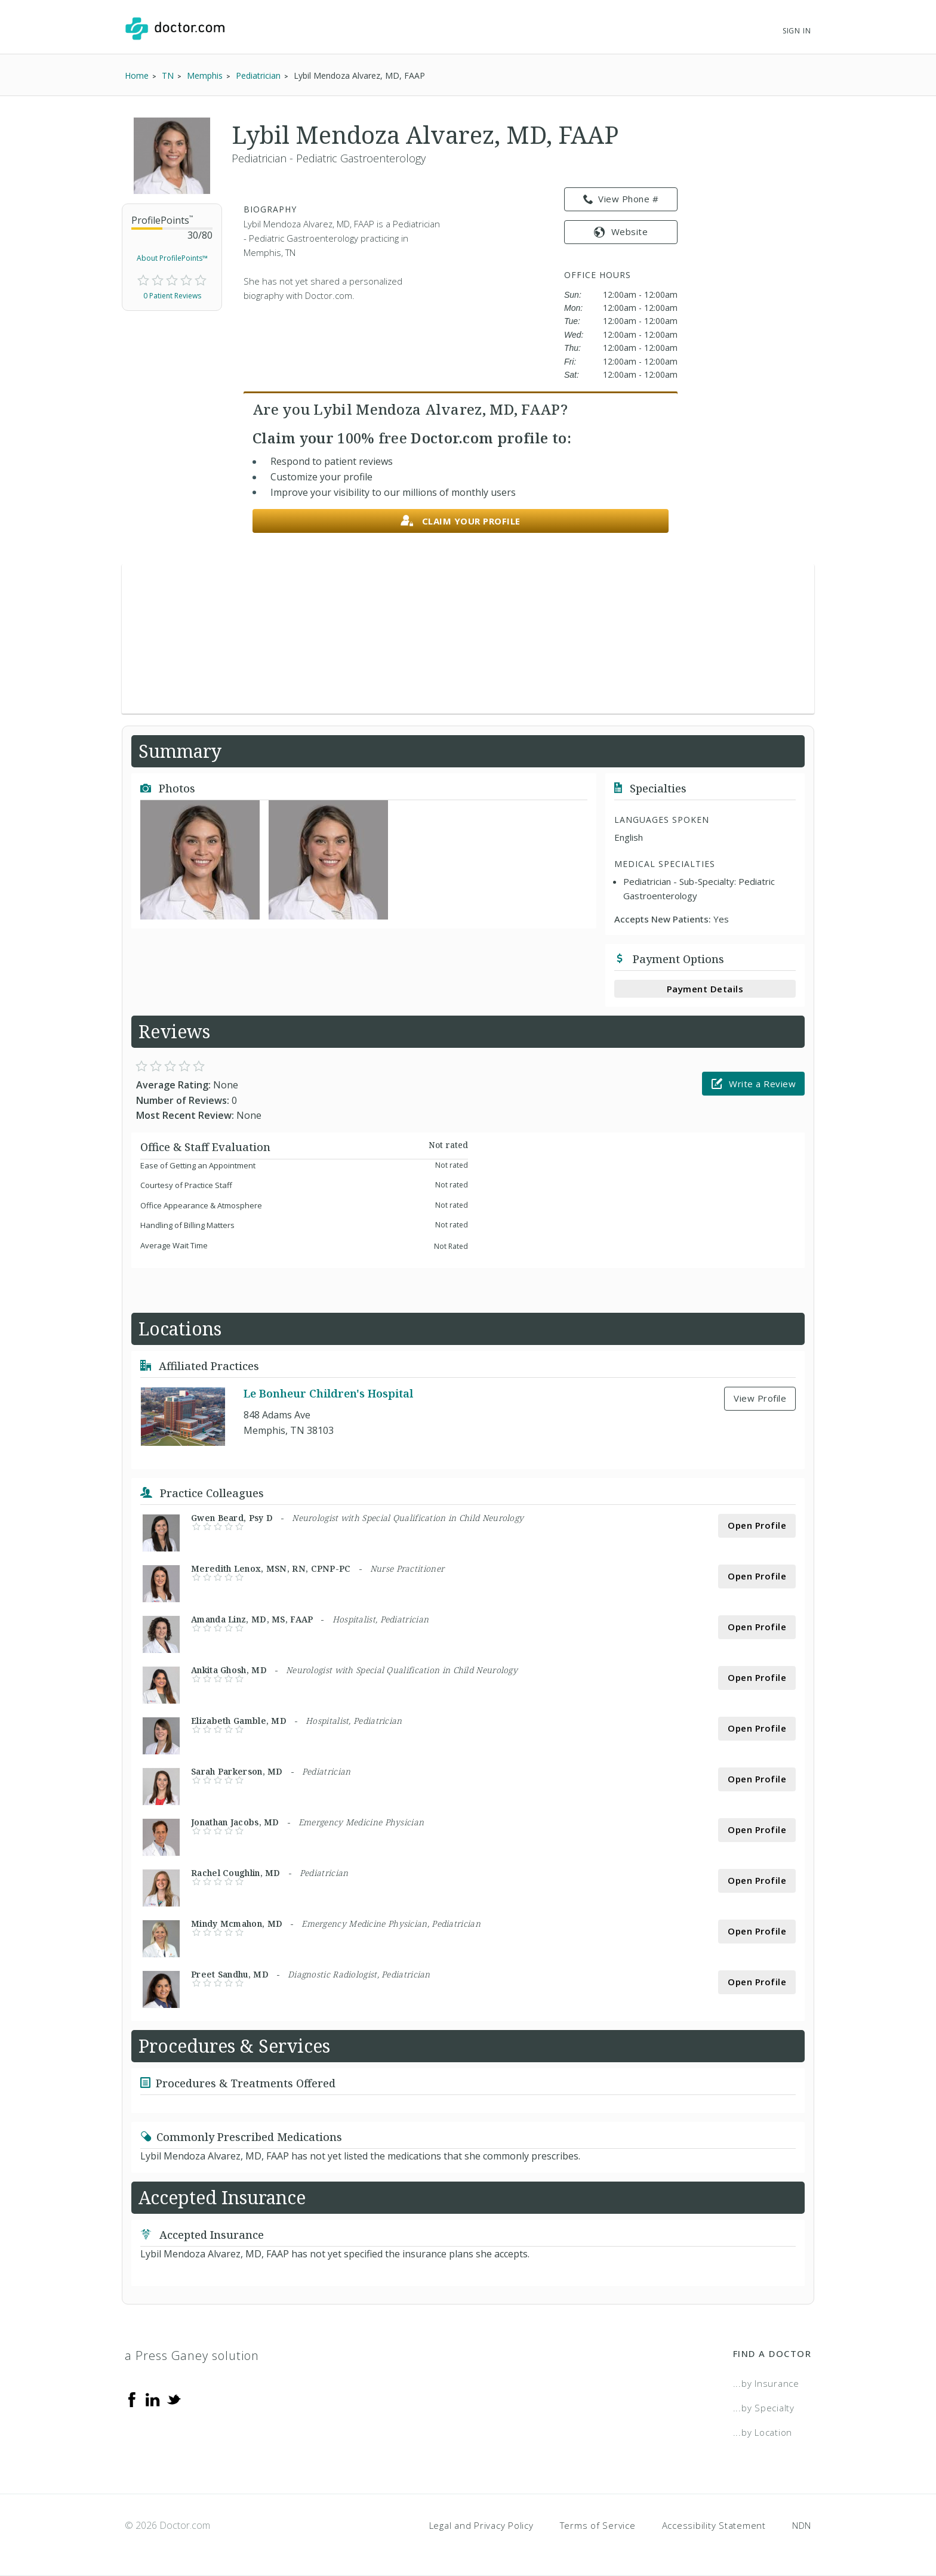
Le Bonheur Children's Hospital (328, 1393)
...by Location (763, 2432)
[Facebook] (132, 2398)
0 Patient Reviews (172, 296)
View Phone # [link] (621, 199)
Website (621, 231)
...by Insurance (766, 2383)
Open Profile (757, 1525)
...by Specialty (764, 2408)
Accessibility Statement (714, 2525)
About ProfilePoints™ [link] (172, 258)
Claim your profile (461, 521)
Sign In (797, 31)
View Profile (760, 1398)
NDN (801, 2525)
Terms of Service (598, 2525)
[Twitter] (174, 2398)
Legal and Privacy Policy (481, 2525)
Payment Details (705, 989)
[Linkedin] (153, 2398)
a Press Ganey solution (192, 2355)
